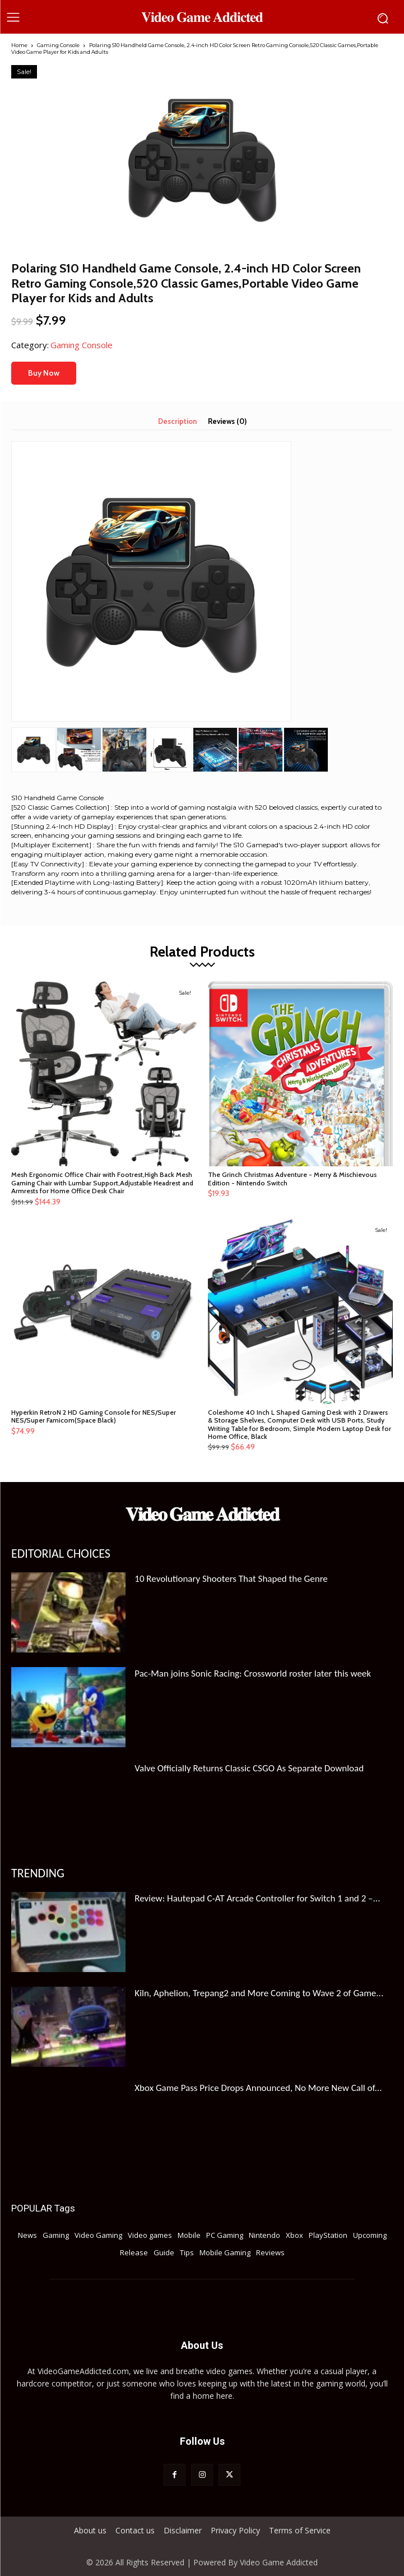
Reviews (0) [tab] (227, 421)
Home (19, 45)
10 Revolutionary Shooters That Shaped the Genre (231, 1579)
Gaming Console (58, 45)
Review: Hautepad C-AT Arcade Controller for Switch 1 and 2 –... (257, 1898)
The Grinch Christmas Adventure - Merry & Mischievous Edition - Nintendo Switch (292, 1178)
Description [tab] (177, 421)
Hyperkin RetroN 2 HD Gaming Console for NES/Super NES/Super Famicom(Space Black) (93, 1416)
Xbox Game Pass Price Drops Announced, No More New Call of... (258, 2088)
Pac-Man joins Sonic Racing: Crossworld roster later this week (252, 1673)
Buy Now (43, 373)
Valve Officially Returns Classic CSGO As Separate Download (249, 1768)
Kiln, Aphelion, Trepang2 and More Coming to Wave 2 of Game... (258, 1993)
